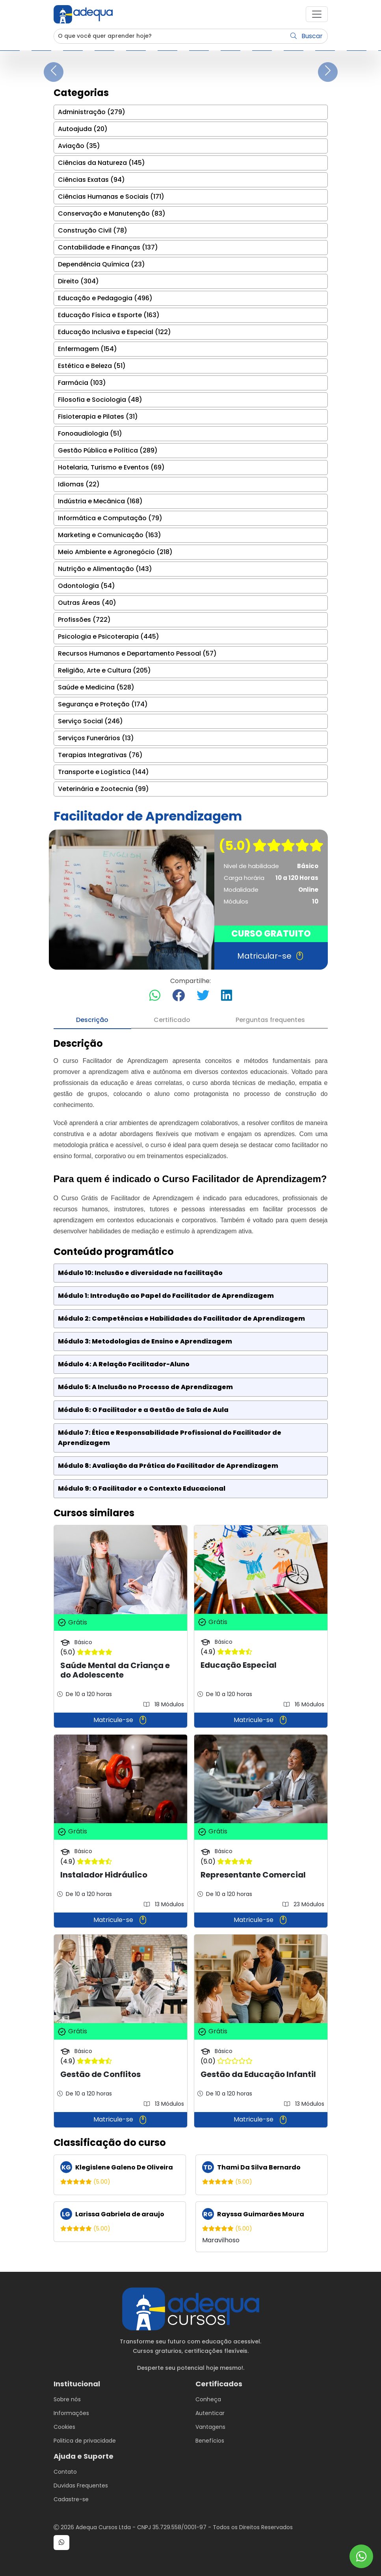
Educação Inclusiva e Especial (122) (114, 331)
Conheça (208, 2399)
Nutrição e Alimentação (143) (105, 568)
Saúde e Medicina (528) (96, 687)
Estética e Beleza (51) (92, 365)
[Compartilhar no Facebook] (178, 995)
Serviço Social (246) (90, 721)
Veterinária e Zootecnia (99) (103, 788)
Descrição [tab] (92, 1019)
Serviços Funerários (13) (96, 738)
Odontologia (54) (86, 585)
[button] (317, 14)
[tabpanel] (191, 1645)
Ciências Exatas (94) (91, 179)
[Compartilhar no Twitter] (202, 995)
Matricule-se (120, 1720)
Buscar (306, 36)
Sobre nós (67, 2399)
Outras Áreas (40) (87, 602)
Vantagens (210, 2427)
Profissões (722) (84, 619)
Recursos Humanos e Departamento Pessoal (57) (137, 653)
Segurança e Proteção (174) (103, 704)
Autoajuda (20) (83, 128)
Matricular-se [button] (271, 955)
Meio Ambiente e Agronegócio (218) (115, 551)
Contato (65, 2472)
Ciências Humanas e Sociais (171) (111, 196)
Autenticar (210, 2413)
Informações (71, 2413)
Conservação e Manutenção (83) (111, 213)
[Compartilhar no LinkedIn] (226, 995)
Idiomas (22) (79, 484)
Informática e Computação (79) (110, 518)
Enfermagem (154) (87, 348)
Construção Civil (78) (92, 230)
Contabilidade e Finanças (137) (108, 247)
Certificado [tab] (172, 1019)
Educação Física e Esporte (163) (109, 315)
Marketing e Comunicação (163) (109, 535)
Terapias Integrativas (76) (100, 754)
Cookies (64, 2427)
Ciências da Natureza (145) (101, 162)
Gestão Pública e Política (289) (108, 450)
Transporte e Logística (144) (103, 771)
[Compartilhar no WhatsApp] (154, 995)
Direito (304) (78, 281)
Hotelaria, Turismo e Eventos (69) (111, 467)
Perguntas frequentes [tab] (270, 1019)
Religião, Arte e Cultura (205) (104, 670)
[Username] (170, 36)
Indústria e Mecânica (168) (100, 501)
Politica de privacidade (85, 2441)
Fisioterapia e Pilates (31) (98, 416)
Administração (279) (91, 111)
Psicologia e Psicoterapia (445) (108, 636)
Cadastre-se (71, 2499)
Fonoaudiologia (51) (90, 433)
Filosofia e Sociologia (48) (100, 399)
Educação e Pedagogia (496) (105, 298)
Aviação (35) (79, 145)
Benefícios (209, 2441)
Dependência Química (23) (101, 264)
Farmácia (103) (82, 382)
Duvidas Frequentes (81, 2485)
